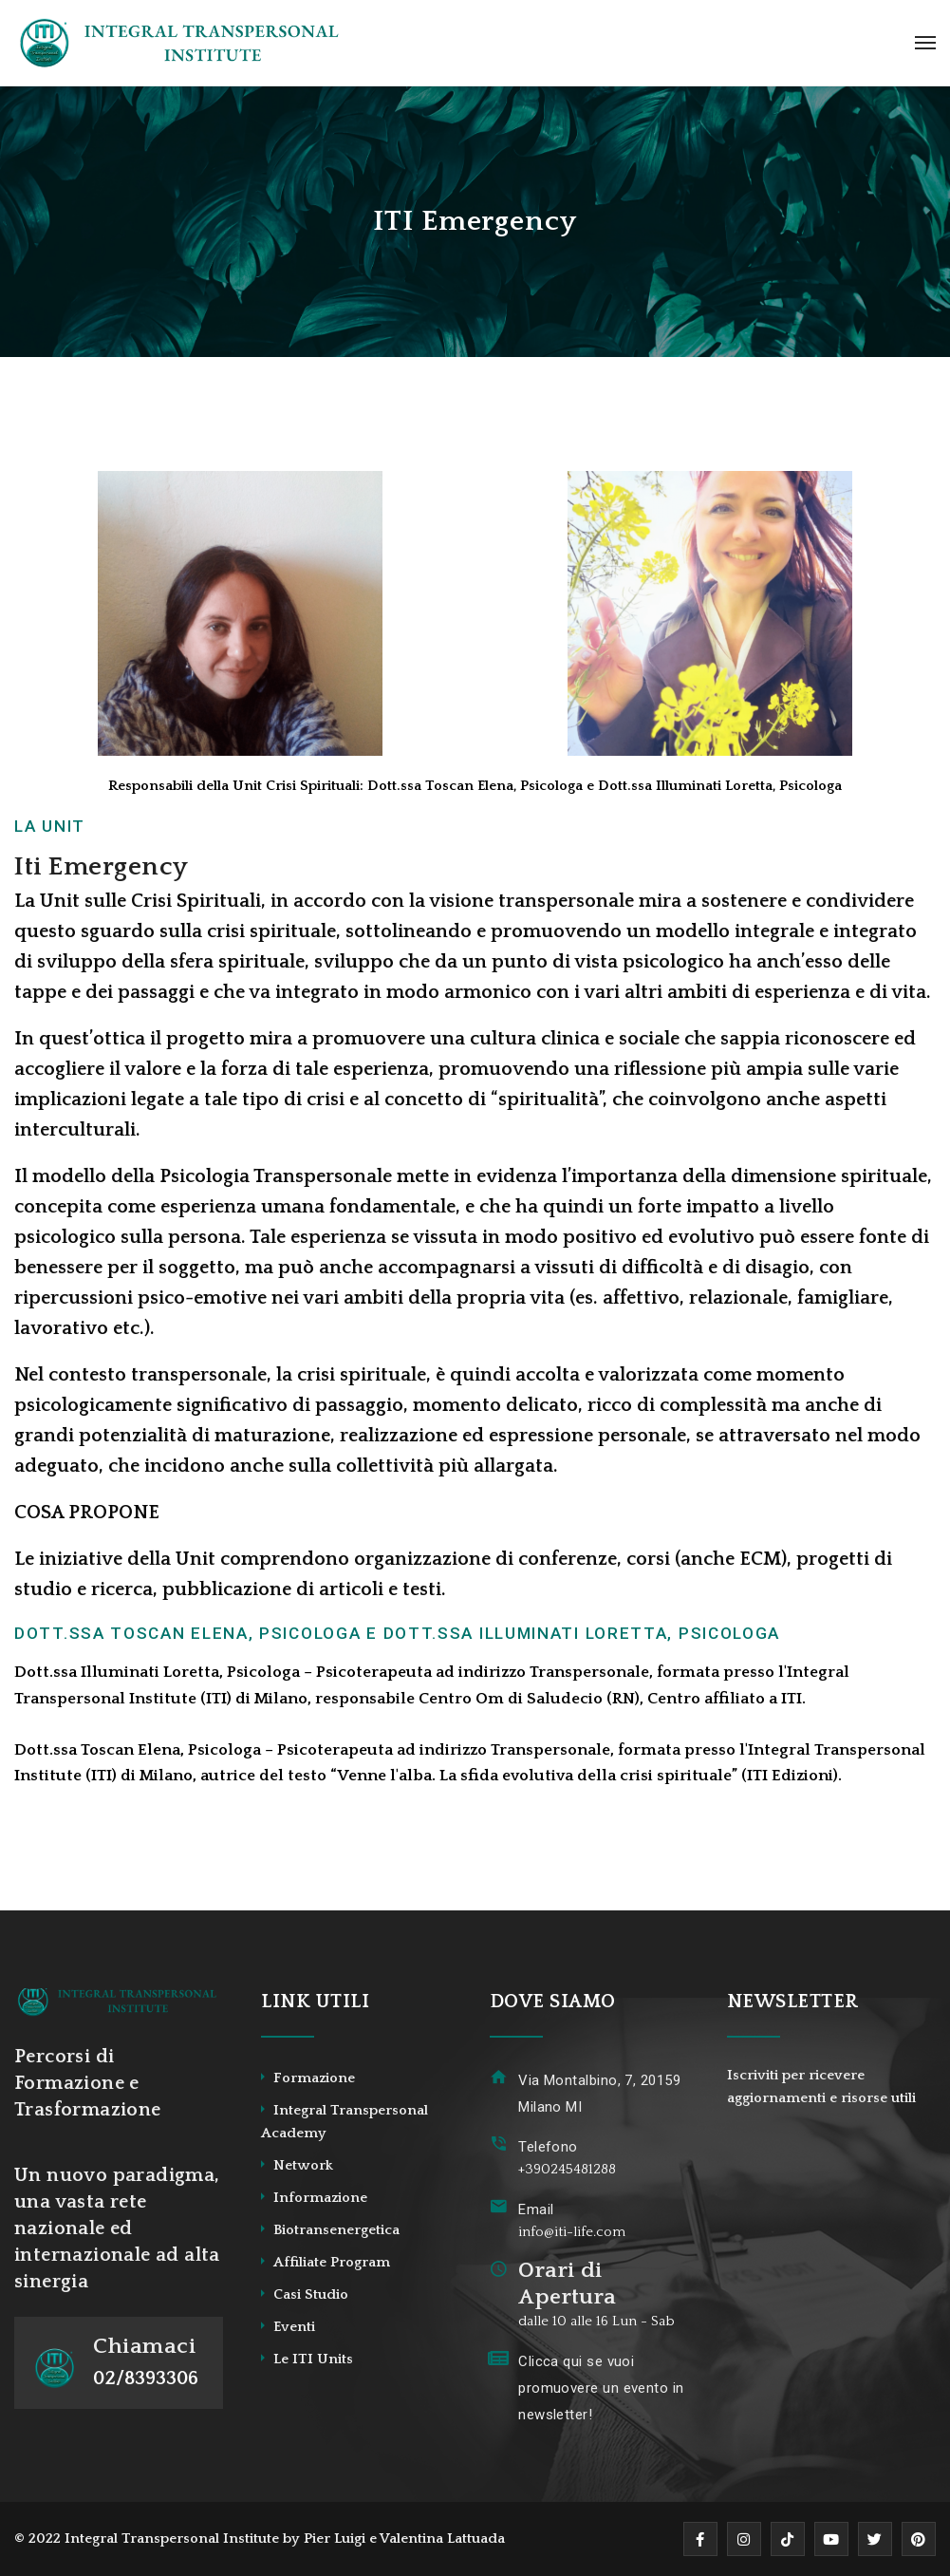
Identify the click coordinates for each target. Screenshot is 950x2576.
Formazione (314, 2078)
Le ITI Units (313, 2359)
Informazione (320, 2198)
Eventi (294, 2327)
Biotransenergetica (336, 2230)
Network (303, 2165)
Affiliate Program (331, 2262)
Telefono (548, 2146)
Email (535, 2209)
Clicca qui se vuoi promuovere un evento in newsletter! (601, 2388)
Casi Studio (310, 2294)
